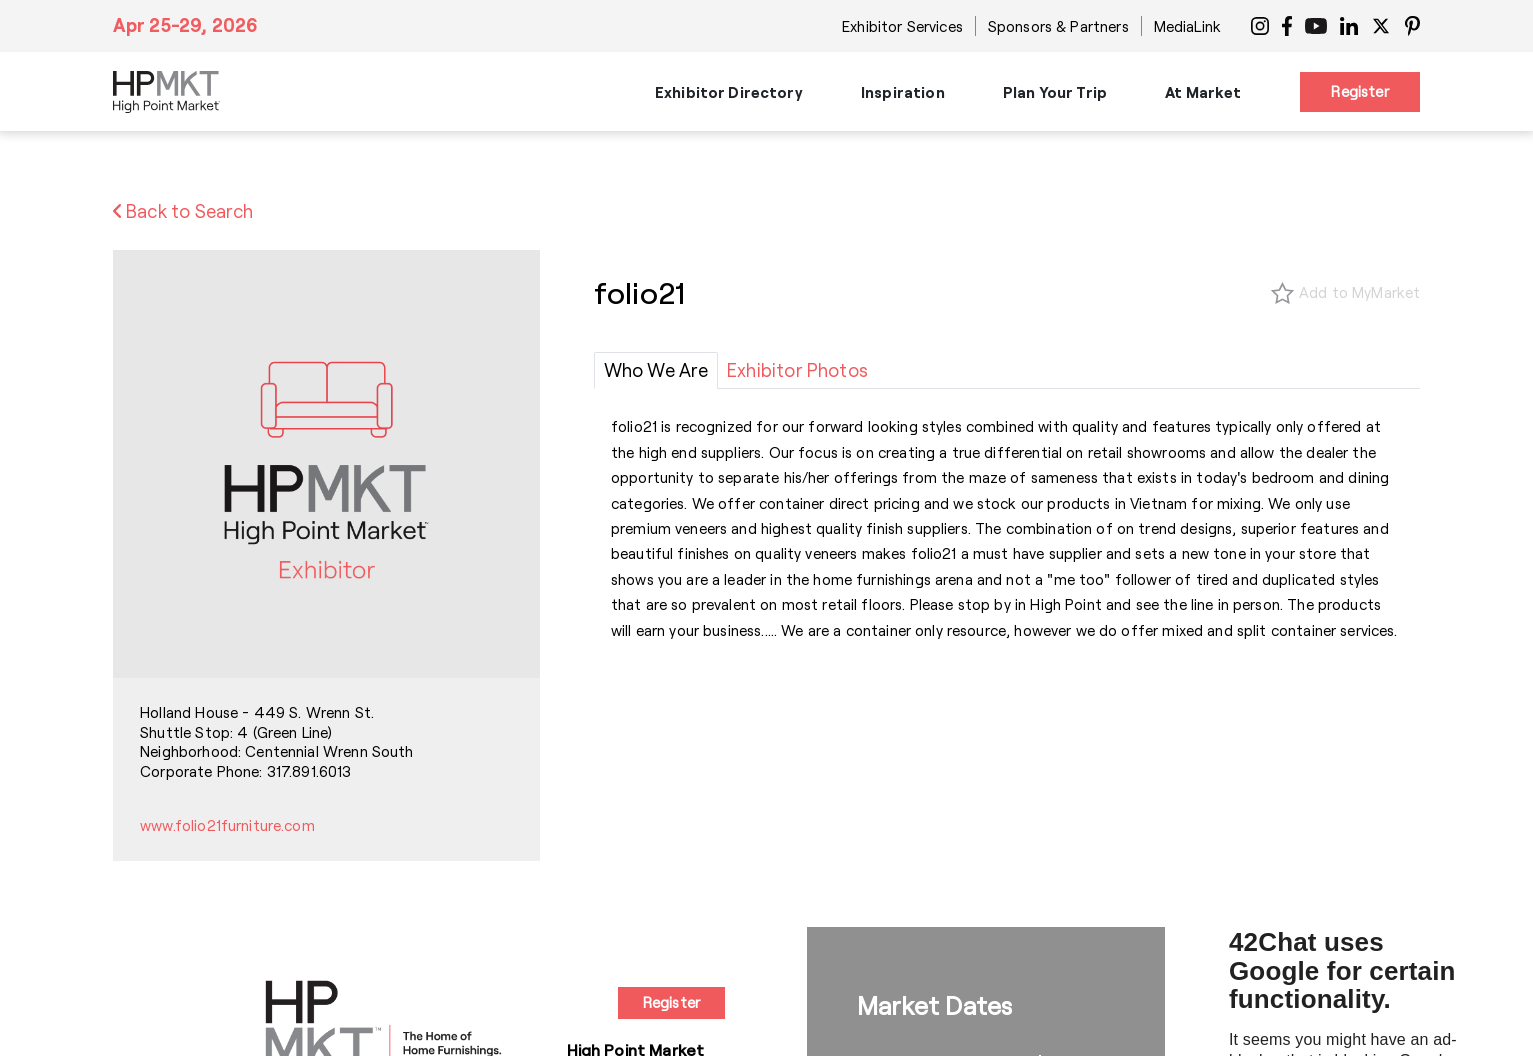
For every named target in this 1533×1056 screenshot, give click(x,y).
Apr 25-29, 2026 (186, 25)
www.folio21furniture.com (227, 825)
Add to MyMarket (1359, 292)
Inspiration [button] (903, 92)
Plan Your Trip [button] (1055, 92)
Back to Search (183, 211)
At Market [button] (1203, 92)
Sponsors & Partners (1058, 26)
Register (1359, 91)
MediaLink (1187, 26)
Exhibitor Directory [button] (729, 92)
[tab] (655, 371)
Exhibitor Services (902, 26)
